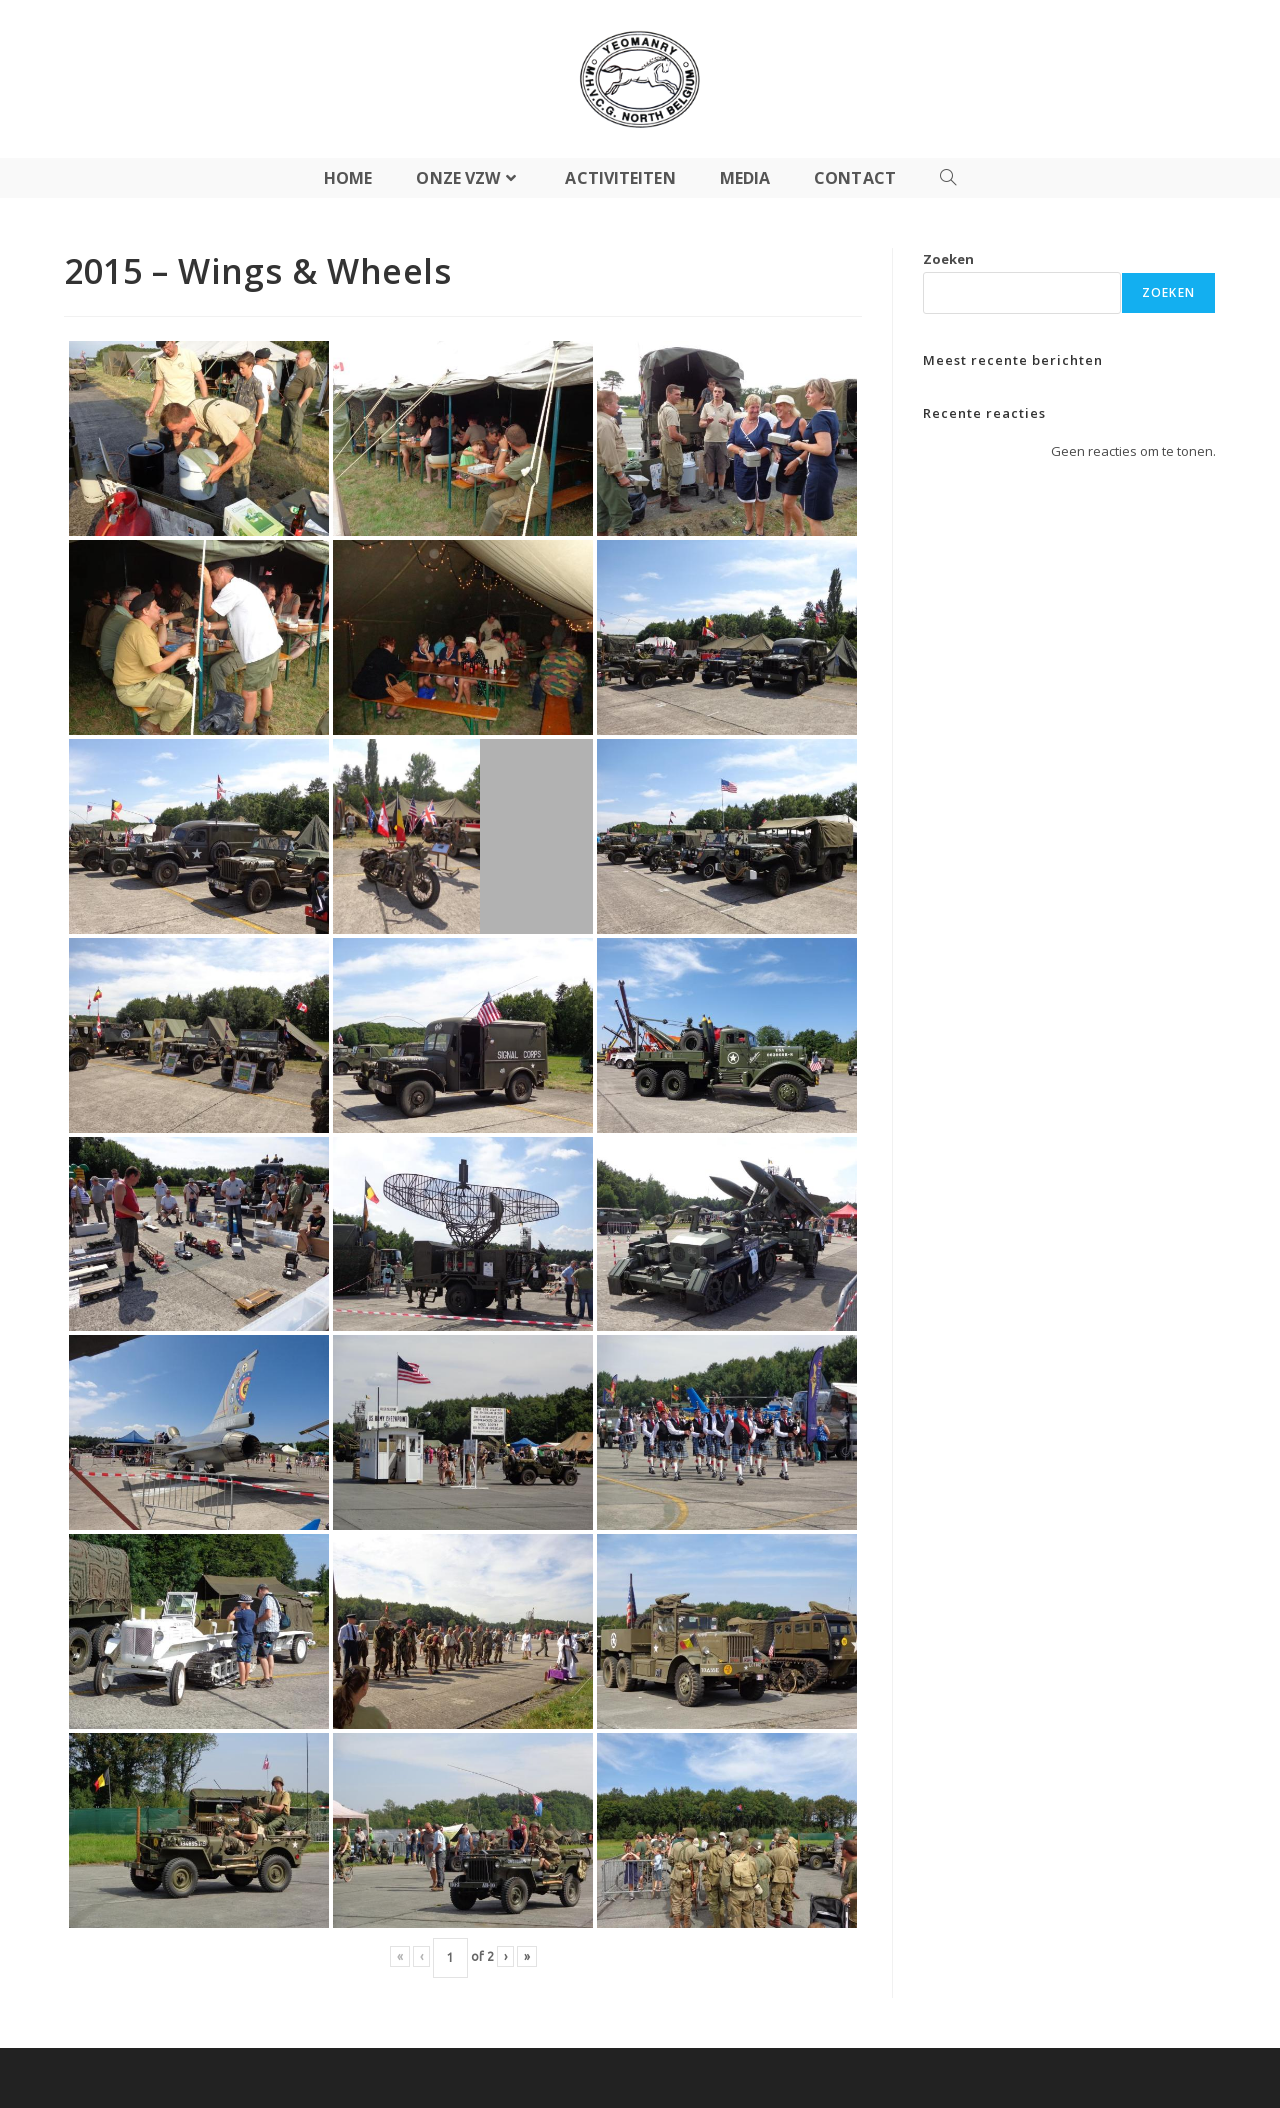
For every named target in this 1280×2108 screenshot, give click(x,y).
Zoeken (948, 259)
